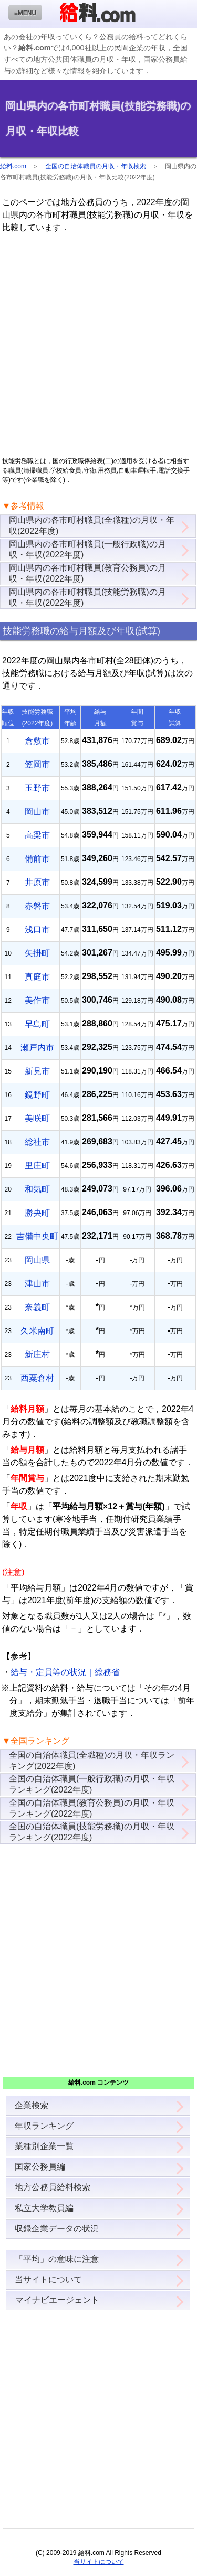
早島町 (37, 1023)
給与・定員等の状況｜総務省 (65, 1672)
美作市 (37, 1000)
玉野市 (37, 787)
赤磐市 (37, 905)
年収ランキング (44, 2125)
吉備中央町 (37, 1236)
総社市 (37, 1141)
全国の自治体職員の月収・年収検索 (95, 166)
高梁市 (37, 835)
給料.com (13, 166)
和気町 (37, 1189)
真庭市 (37, 976)
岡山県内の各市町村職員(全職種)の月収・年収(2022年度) (91, 525)
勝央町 (37, 1212)
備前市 (37, 858)
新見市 (37, 1071)
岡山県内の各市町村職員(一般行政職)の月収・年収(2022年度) (87, 550)
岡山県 (37, 1259)
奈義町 (37, 1307)
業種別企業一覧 (44, 2146)
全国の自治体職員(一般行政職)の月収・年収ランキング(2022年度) (91, 1784)
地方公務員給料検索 (52, 2187)
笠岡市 (37, 764)
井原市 (37, 882)
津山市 (37, 1283)
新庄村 (37, 1354)
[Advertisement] (98, 344)
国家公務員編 (40, 2166)
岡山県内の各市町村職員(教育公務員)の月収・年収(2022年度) (87, 573)
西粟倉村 (37, 1377)
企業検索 (31, 2105)
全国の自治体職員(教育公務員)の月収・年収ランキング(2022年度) (91, 1808)
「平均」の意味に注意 (57, 2259)
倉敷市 (37, 740)
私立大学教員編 (44, 2208)
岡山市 (37, 811)
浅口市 (37, 929)
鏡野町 (37, 1094)
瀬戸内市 (37, 1047)
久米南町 (37, 1330)
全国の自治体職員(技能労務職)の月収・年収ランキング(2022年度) (91, 1832)
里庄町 (37, 1165)
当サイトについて (48, 2279)
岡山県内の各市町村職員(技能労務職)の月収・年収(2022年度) (87, 597)
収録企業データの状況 (57, 2228)
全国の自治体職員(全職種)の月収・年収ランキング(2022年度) (91, 1760)
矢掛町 (37, 953)
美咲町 (37, 1118)
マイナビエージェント (57, 2299)
